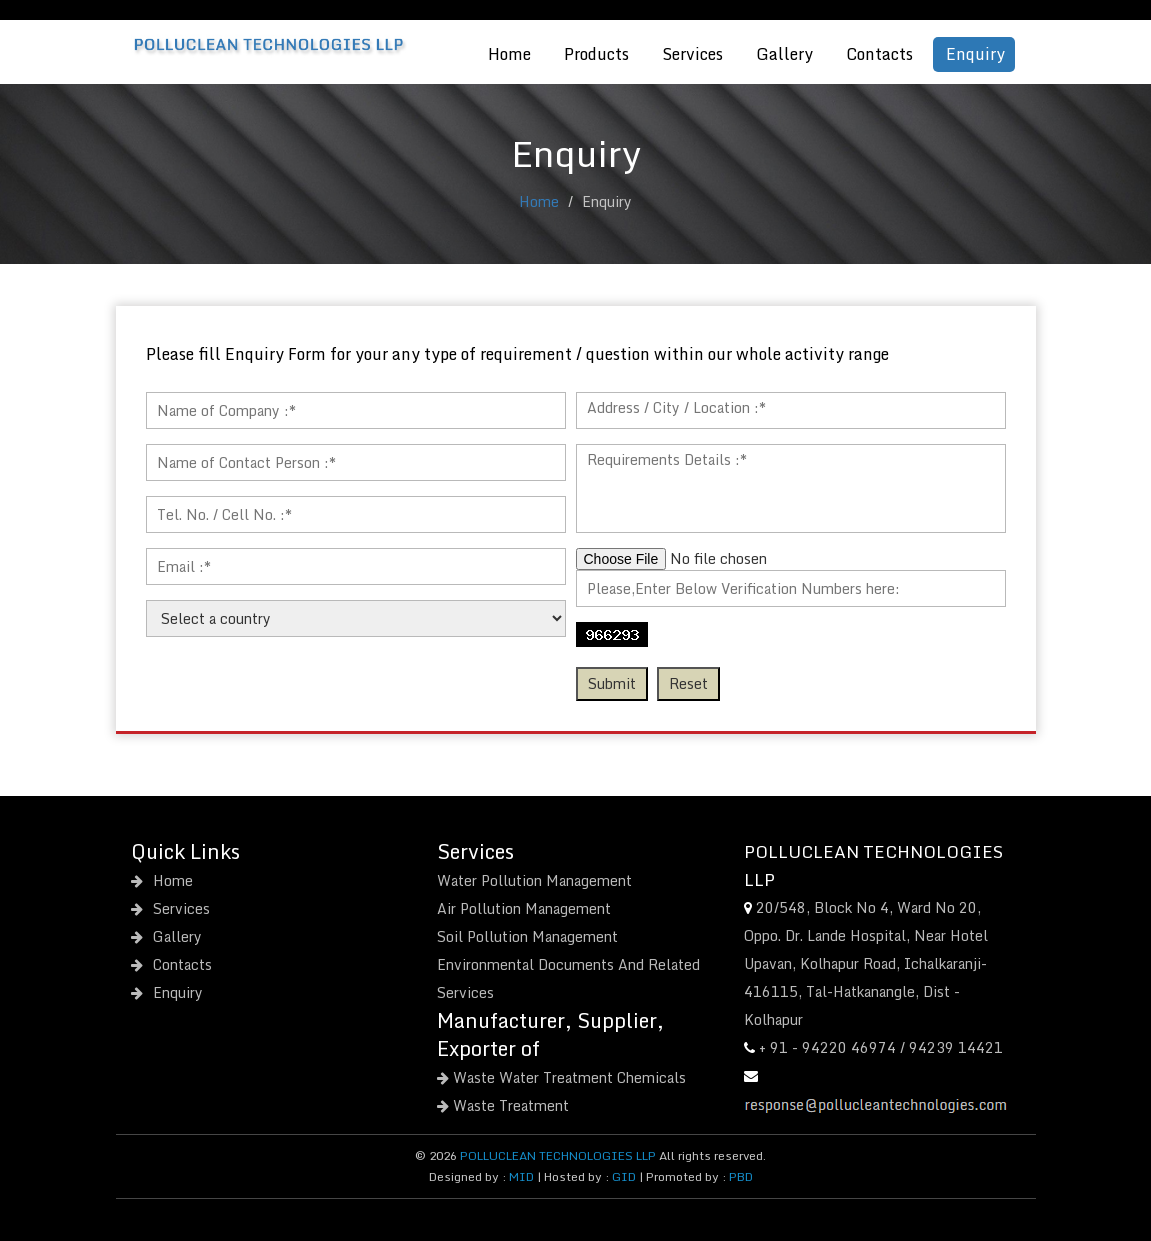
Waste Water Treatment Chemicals (561, 1077)
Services (692, 54)
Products (596, 54)
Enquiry (975, 54)
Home (509, 54)
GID (624, 1176)
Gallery (784, 54)
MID (520, 1176)
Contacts (879, 54)
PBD (741, 1176)
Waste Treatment (503, 1105)
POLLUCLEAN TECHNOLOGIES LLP (558, 1155)
